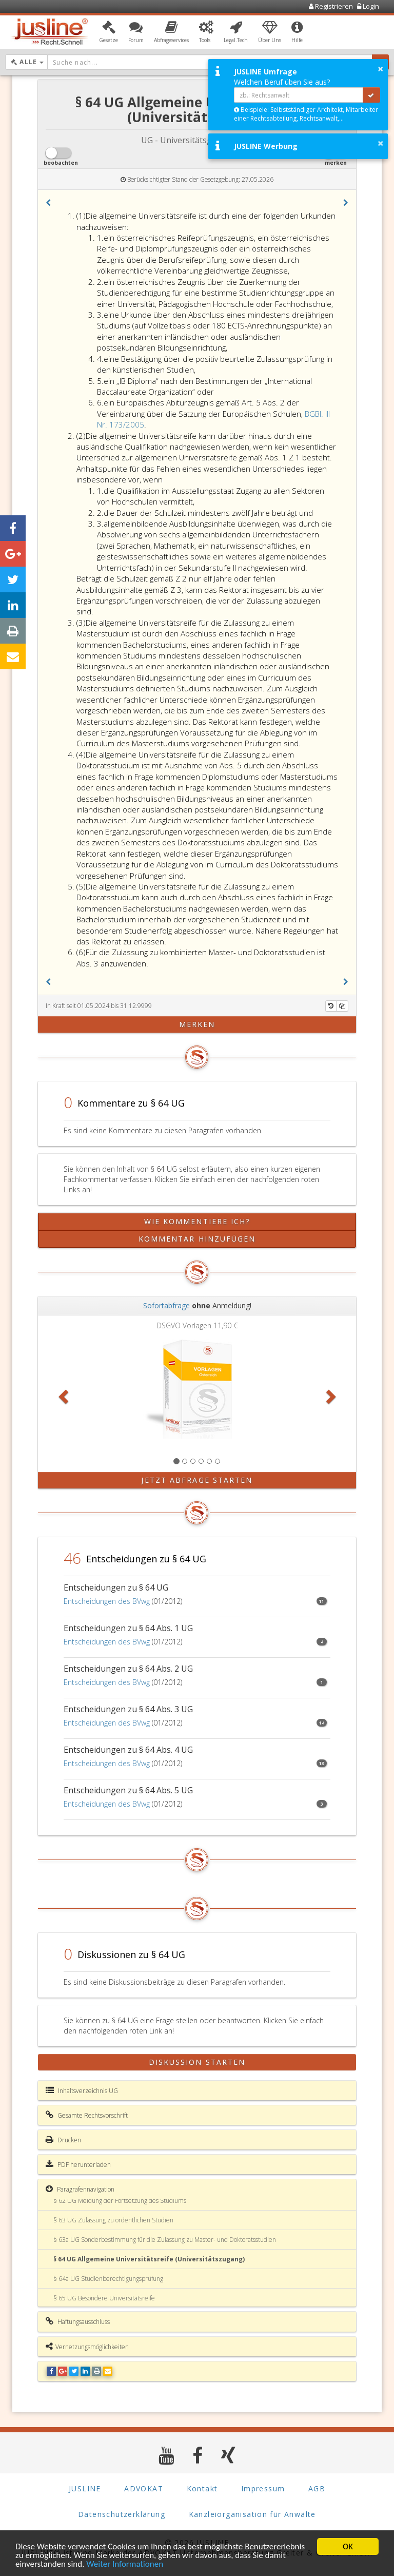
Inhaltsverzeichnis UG (82, 2090)
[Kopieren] (342, 1006)
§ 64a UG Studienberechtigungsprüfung (108, 2278)
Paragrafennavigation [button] (80, 2189)
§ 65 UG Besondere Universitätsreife (104, 2298)
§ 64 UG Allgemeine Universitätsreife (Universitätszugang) (149, 2259)
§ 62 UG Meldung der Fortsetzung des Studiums (119, 2200)
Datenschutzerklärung (121, 2514)
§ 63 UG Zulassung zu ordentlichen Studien (113, 2220)
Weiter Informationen (124, 2564)
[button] (108, 32)
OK (348, 2546)
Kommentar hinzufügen (197, 1239)
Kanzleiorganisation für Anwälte (252, 2514)
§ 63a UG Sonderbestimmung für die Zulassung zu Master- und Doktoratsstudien (164, 2239)
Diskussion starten (197, 2062)
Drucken (63, 2139)
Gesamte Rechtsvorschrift (87, 2115)
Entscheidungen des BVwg (107, 1601)
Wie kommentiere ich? (197, 1221)
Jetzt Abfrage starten (196, 1480)
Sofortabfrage (166, 1305)
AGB (316, 2488)
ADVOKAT (143, 2488)
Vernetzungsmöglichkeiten (87, 2346)
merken (197, 1024)
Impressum (263, 2488)
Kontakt (202, 2488)
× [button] (380, 69)
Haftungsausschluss (78, 2321)
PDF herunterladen (78, 2164)
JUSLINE (85, 2488)
